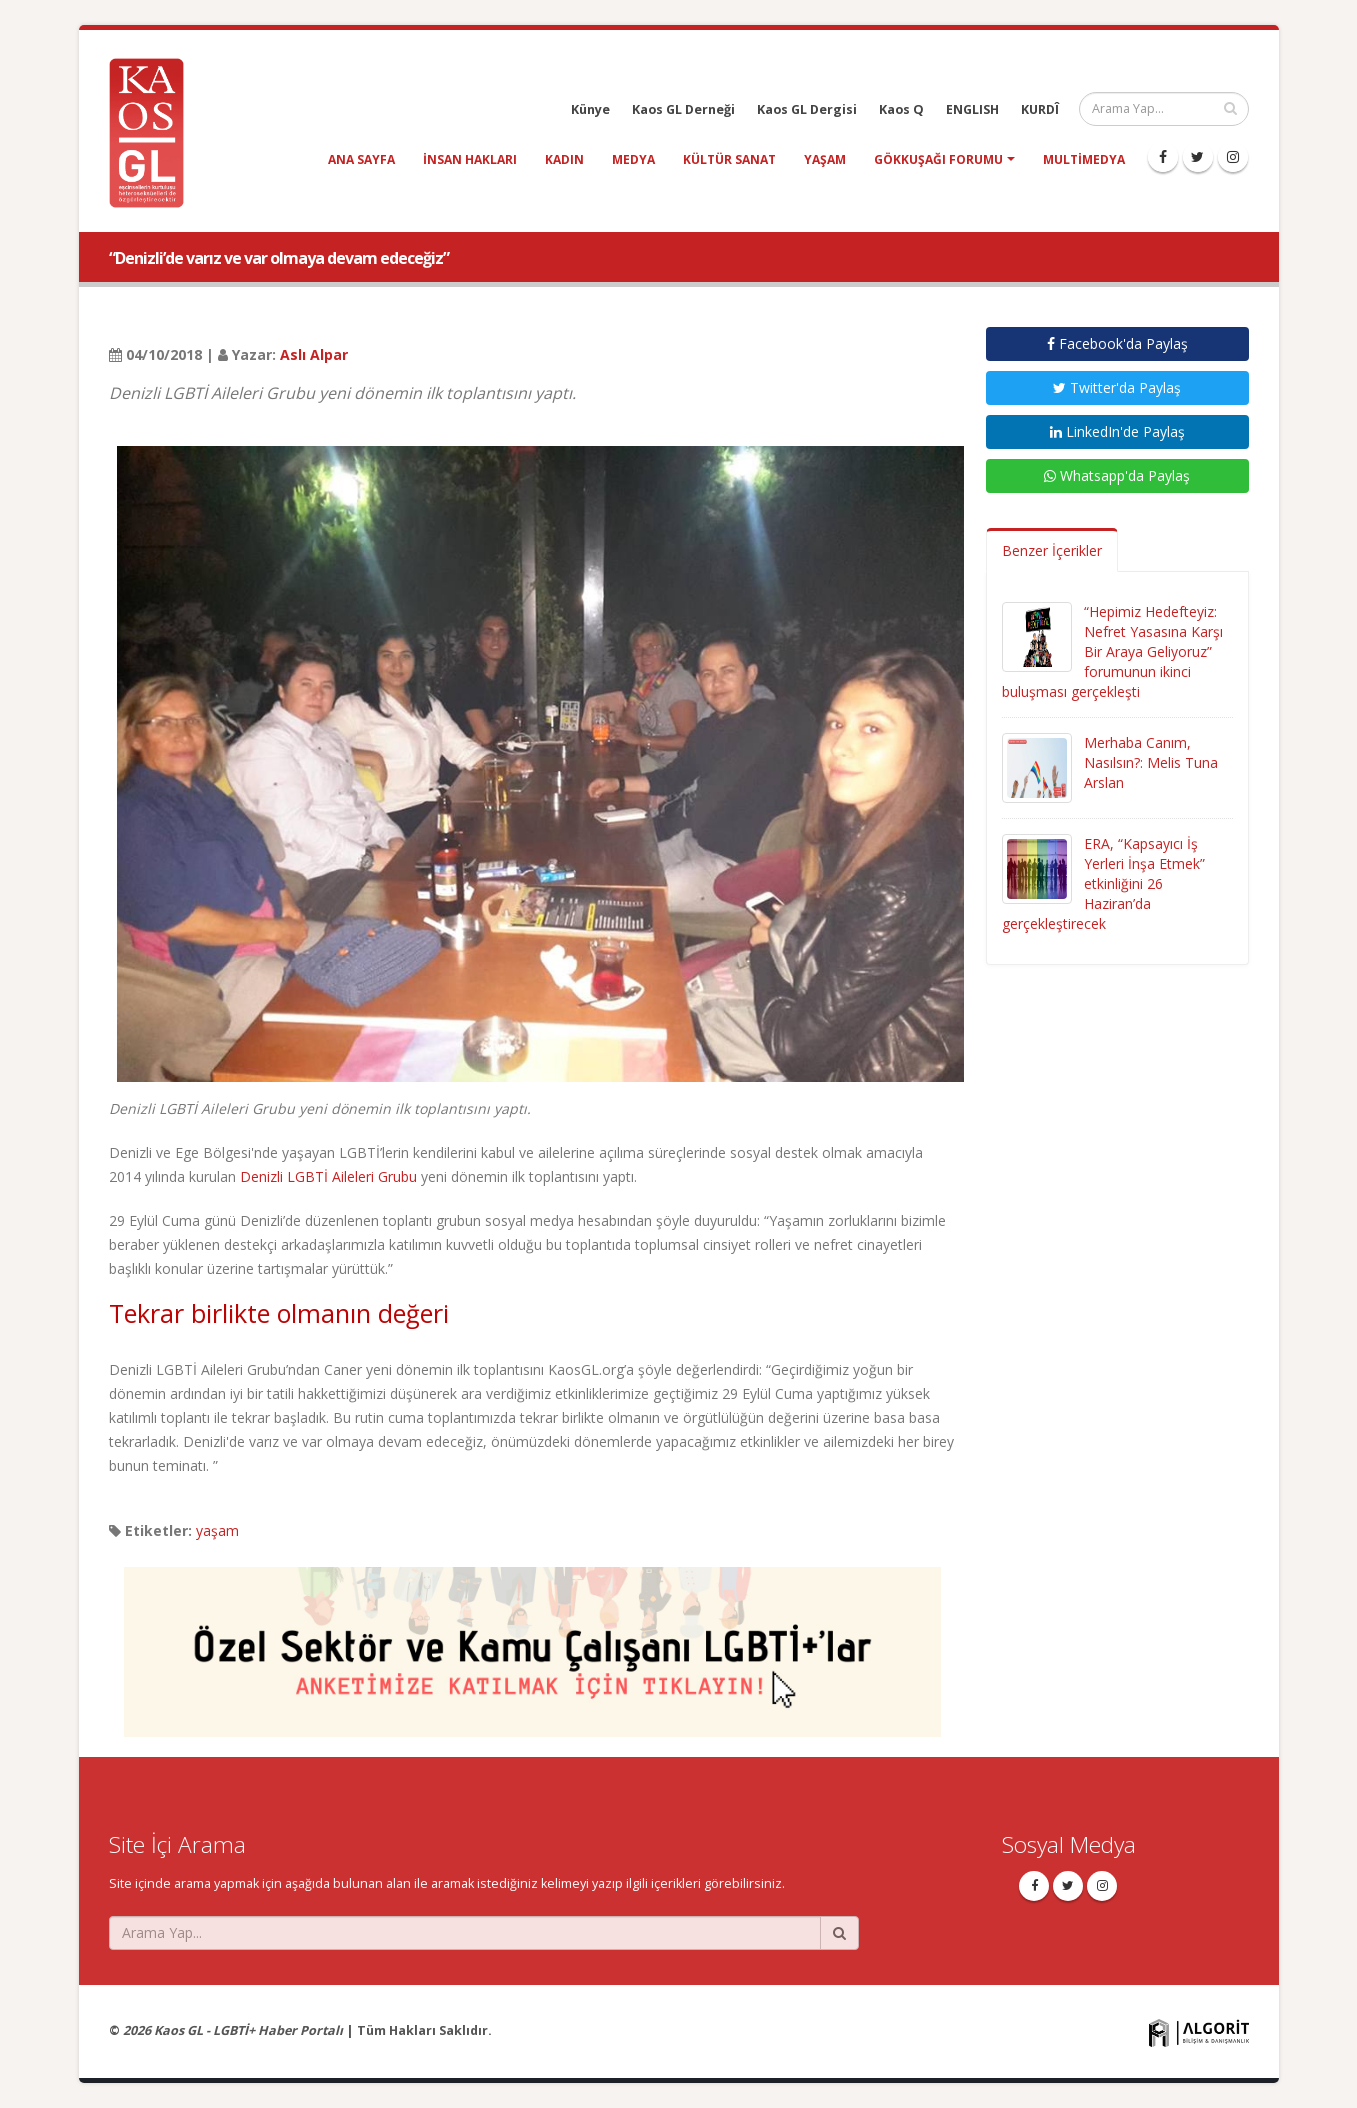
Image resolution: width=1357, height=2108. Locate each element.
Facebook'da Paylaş (1117, 343)
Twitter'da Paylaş (1117, 387)
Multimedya (1084, 159)
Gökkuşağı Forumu (938, 159)
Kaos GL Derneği (683, 109)
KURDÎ (1040, 109)
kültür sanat (729, 159)
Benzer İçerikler (1052, 550)
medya (633, 159)
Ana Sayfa (361, 159)
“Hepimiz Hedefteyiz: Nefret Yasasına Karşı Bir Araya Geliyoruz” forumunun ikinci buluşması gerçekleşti (1112, 651)
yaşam (825, 159)
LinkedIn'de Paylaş (1117, 431)
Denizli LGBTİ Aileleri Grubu (328, 1176)
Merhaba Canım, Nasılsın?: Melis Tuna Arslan (1151, 762)
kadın (564, 159)
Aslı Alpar (314, 354)
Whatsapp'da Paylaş (1117, 475)
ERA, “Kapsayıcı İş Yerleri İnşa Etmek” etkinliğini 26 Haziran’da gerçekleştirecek (1103, 883)
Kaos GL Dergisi (807, 109)
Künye (590, 109)
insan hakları (470, 159)
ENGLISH (972, 109)
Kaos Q (901, 109)
